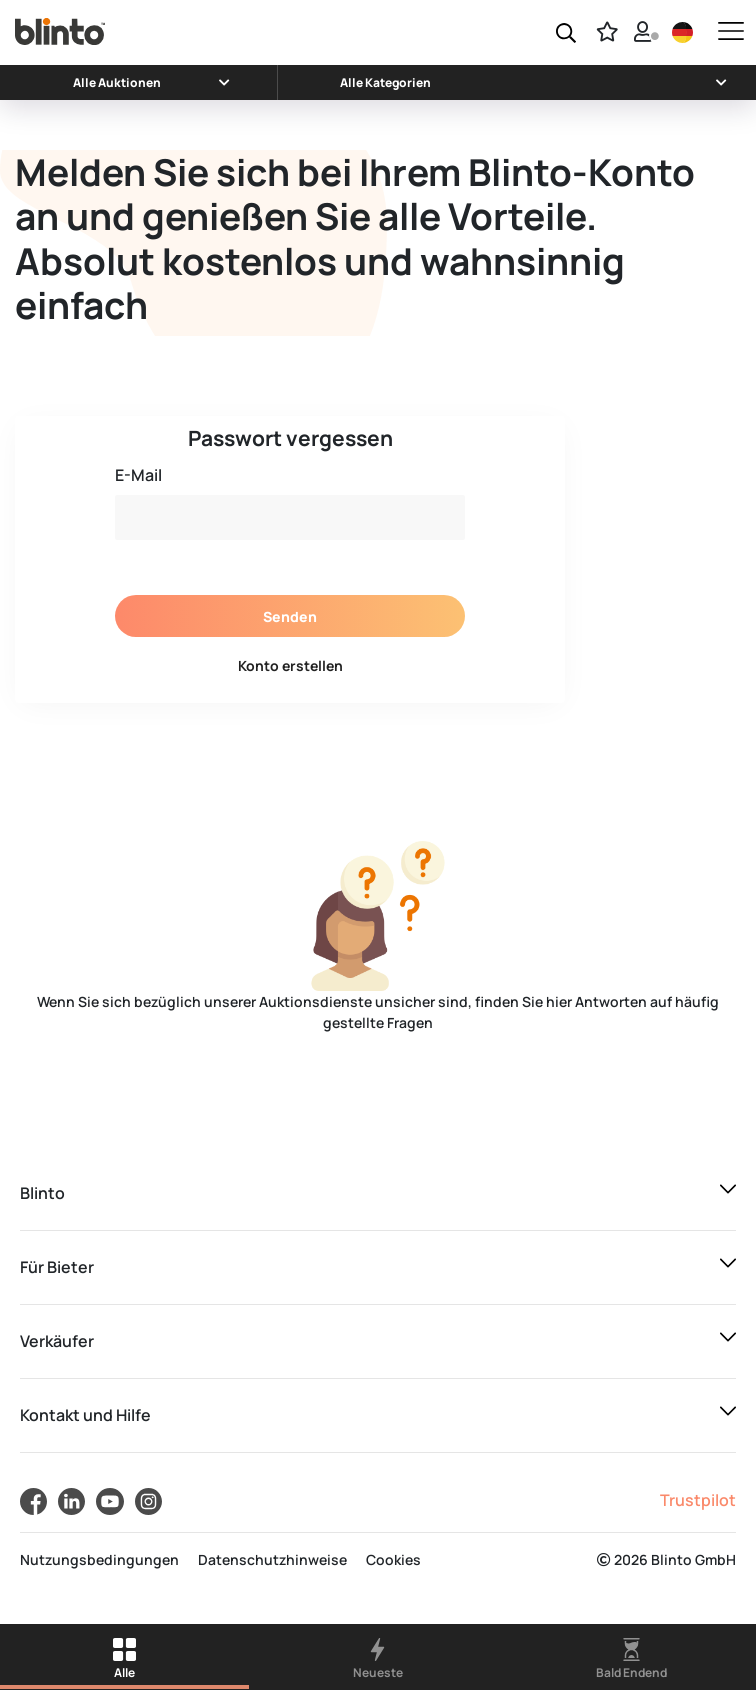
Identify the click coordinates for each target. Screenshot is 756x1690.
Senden (290, 616)
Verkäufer (57, 1341)
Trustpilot (698, 1500)
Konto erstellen (290, 665)
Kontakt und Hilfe (85, 1415)
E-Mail (138, 475)
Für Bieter (57, 1267)
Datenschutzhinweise (272, 1559)
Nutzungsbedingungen (99, 1559)
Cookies (393, 1559)
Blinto (42, 1193)
